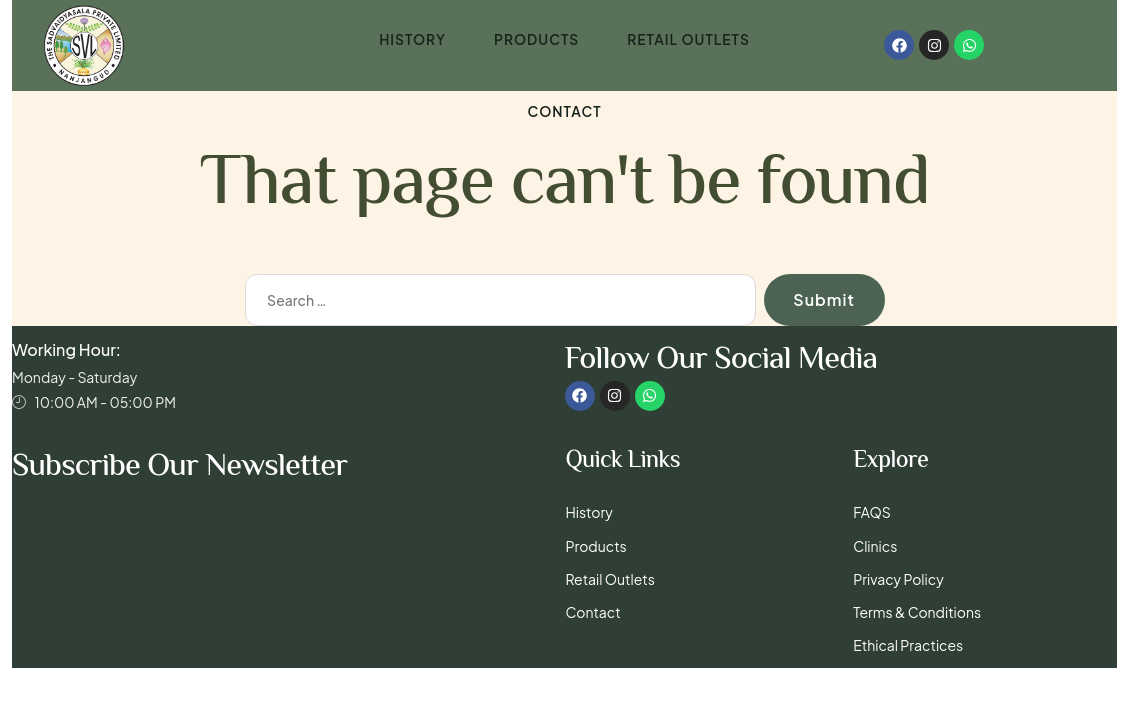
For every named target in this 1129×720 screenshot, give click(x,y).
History (412, 41)
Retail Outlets (689, 41)
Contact (564, 115)
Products (536, 41)
